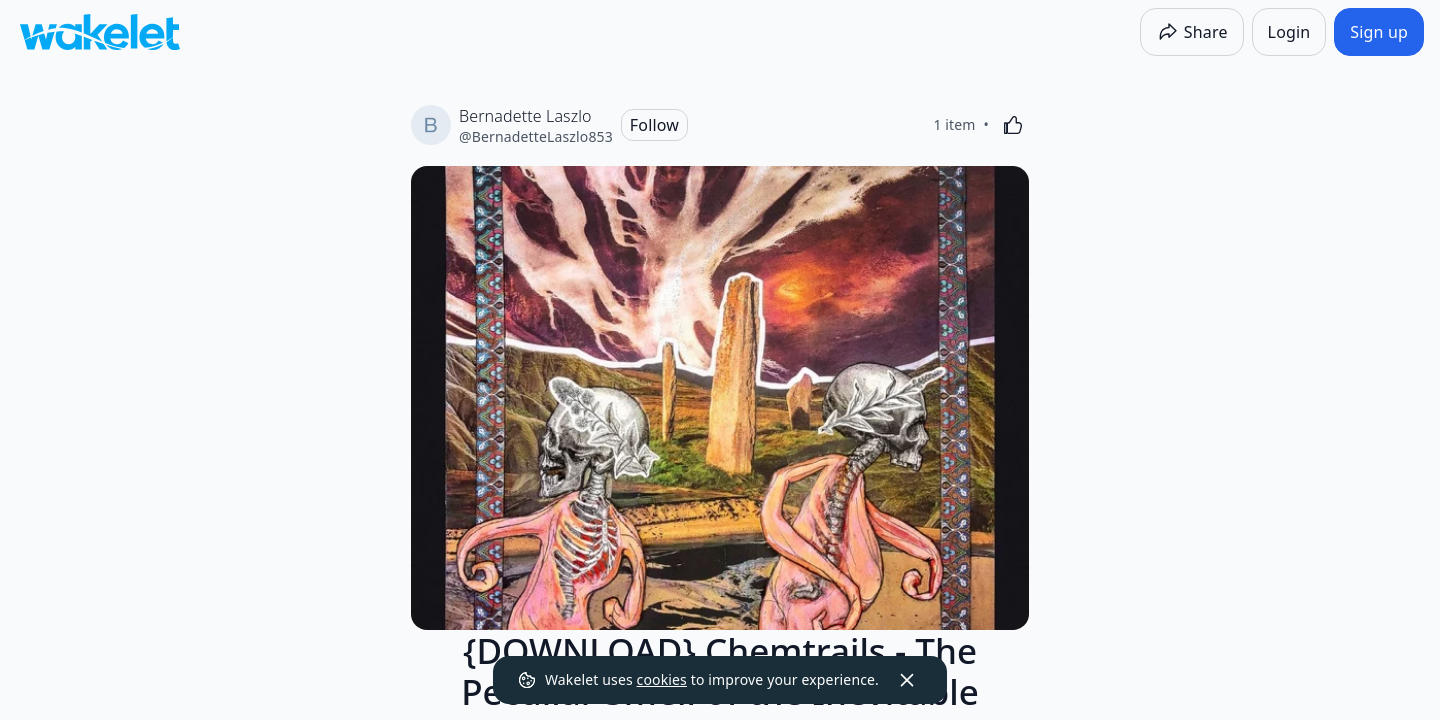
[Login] (1289, 32)
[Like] (1013, 125)
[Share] (1192, 32)
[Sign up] (1379, 32)
